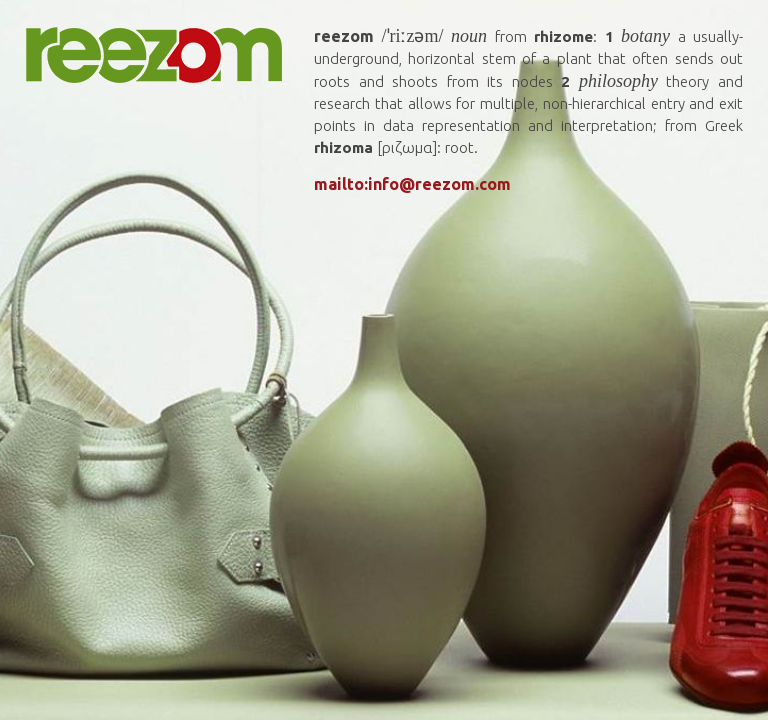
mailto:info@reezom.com (412, 184)
